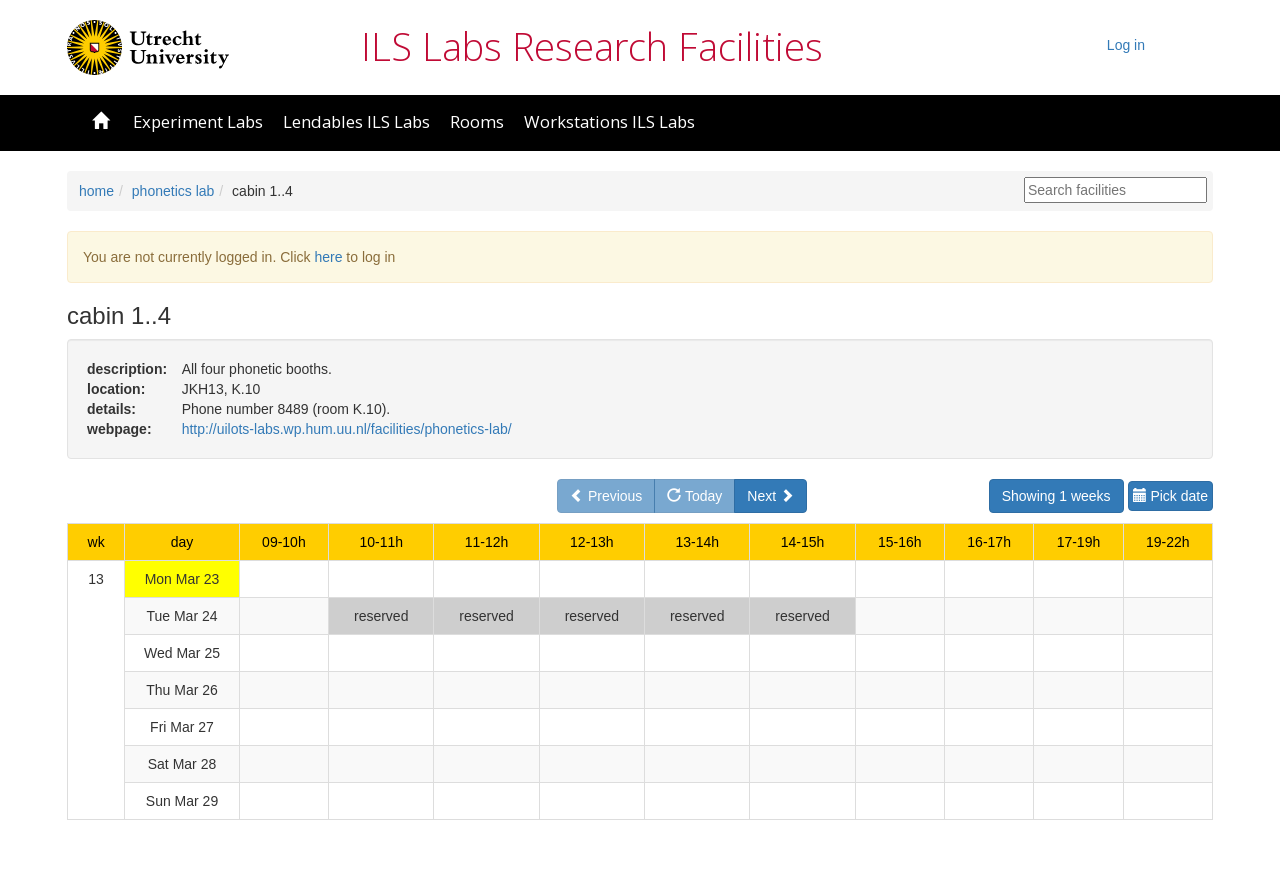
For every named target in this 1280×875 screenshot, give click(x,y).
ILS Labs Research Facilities (592, 46)
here (328, 257)
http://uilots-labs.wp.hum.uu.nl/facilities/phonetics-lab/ (347, 429)
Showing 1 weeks (1056, 496)
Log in (1126, 45)
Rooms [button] (477, 121)
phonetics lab (173, 191)
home (96, 191)
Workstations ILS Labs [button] (609, 121)
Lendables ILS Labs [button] (356, 121)
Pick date (1170, 496)
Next (770, 496)
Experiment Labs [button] (198, 121)
